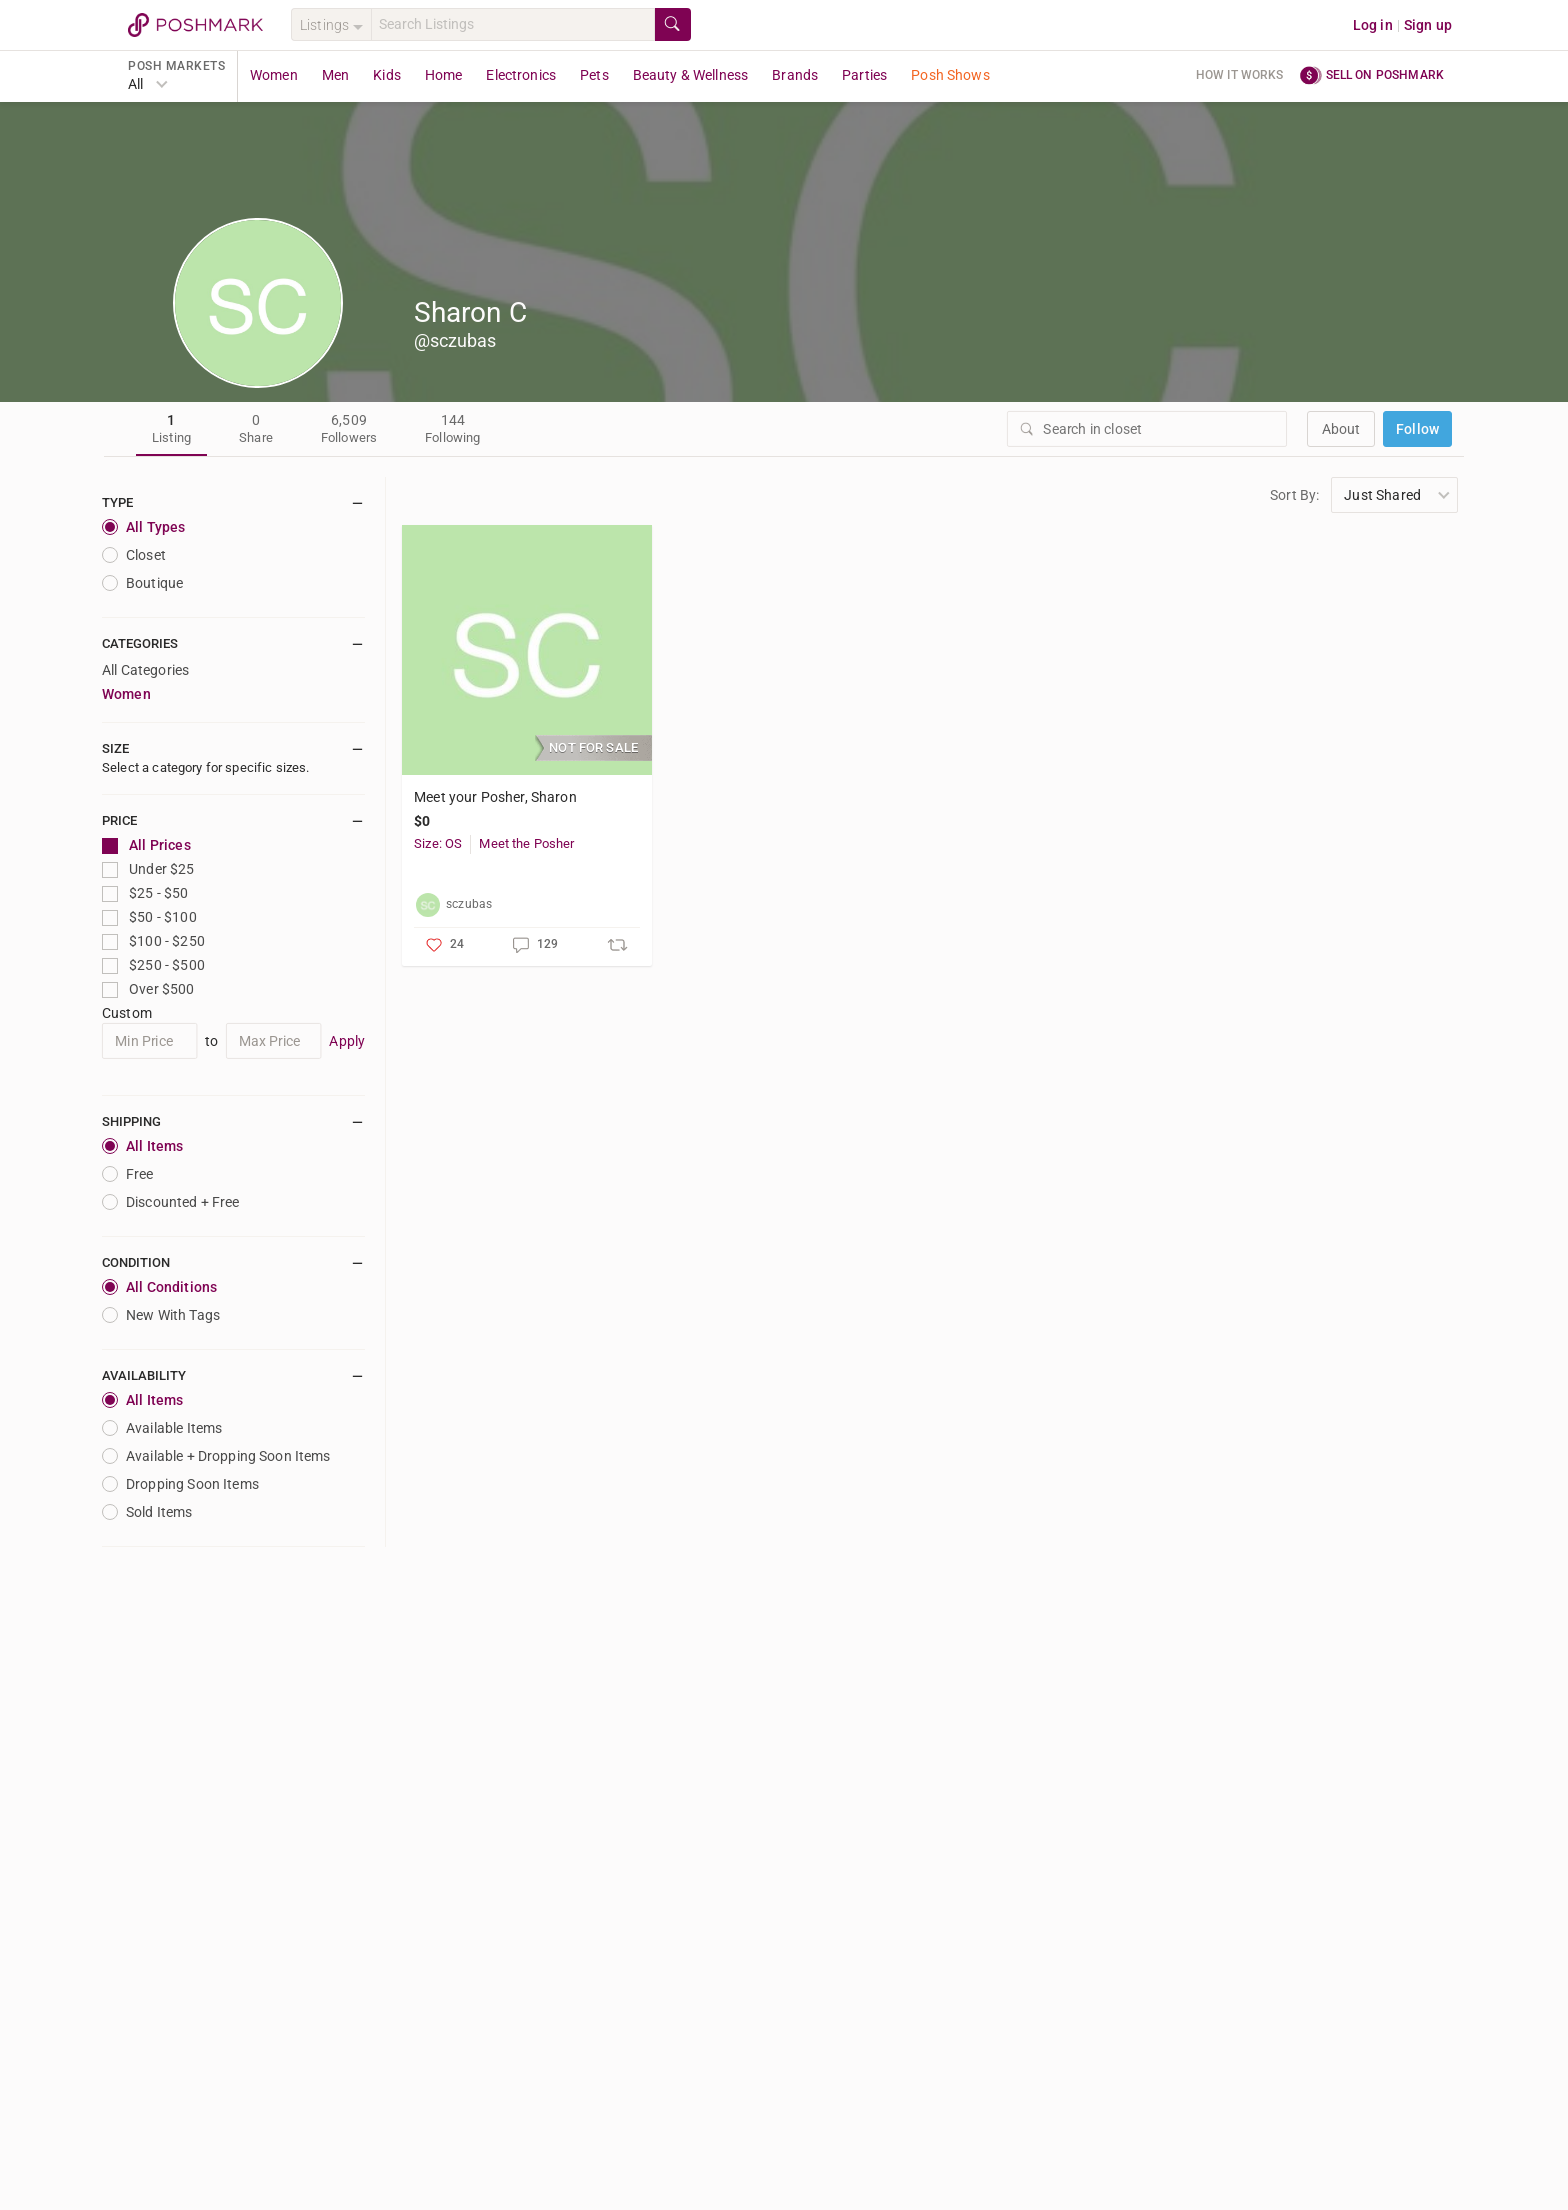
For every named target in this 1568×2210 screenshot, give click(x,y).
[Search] (513, 24)
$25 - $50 (145, 893)
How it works (1240, 75)
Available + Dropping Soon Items (216, 1456)
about (1341, 429)
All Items (142, 1146)
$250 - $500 (153, 965)
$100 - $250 (153, 941)
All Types (143, 527)
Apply (347, 1041)
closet (134, 555)
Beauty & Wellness (691, 75)
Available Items (162, 1428)
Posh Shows (950, 75)
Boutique (142, 583)
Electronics (521, 75)
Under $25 (148, 869)
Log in (1373, 25)
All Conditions (159, 1287)
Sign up (1428, 25)
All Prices (146, 845)
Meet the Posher (526, 843)
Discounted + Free (171, 1202)
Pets (594, 75)
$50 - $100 (149, 917)
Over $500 (148, 989)
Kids (387, 75)
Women (274, 75)
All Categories (145, 670)
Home (444, 75)
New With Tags (161, 1315)
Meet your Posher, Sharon (495, 797)
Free (128, 1174)
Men (335, 75)
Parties (864, 75)
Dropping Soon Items (180, 1484)
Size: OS (438, 843)
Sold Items (147, 1512)
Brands (795, 75)
